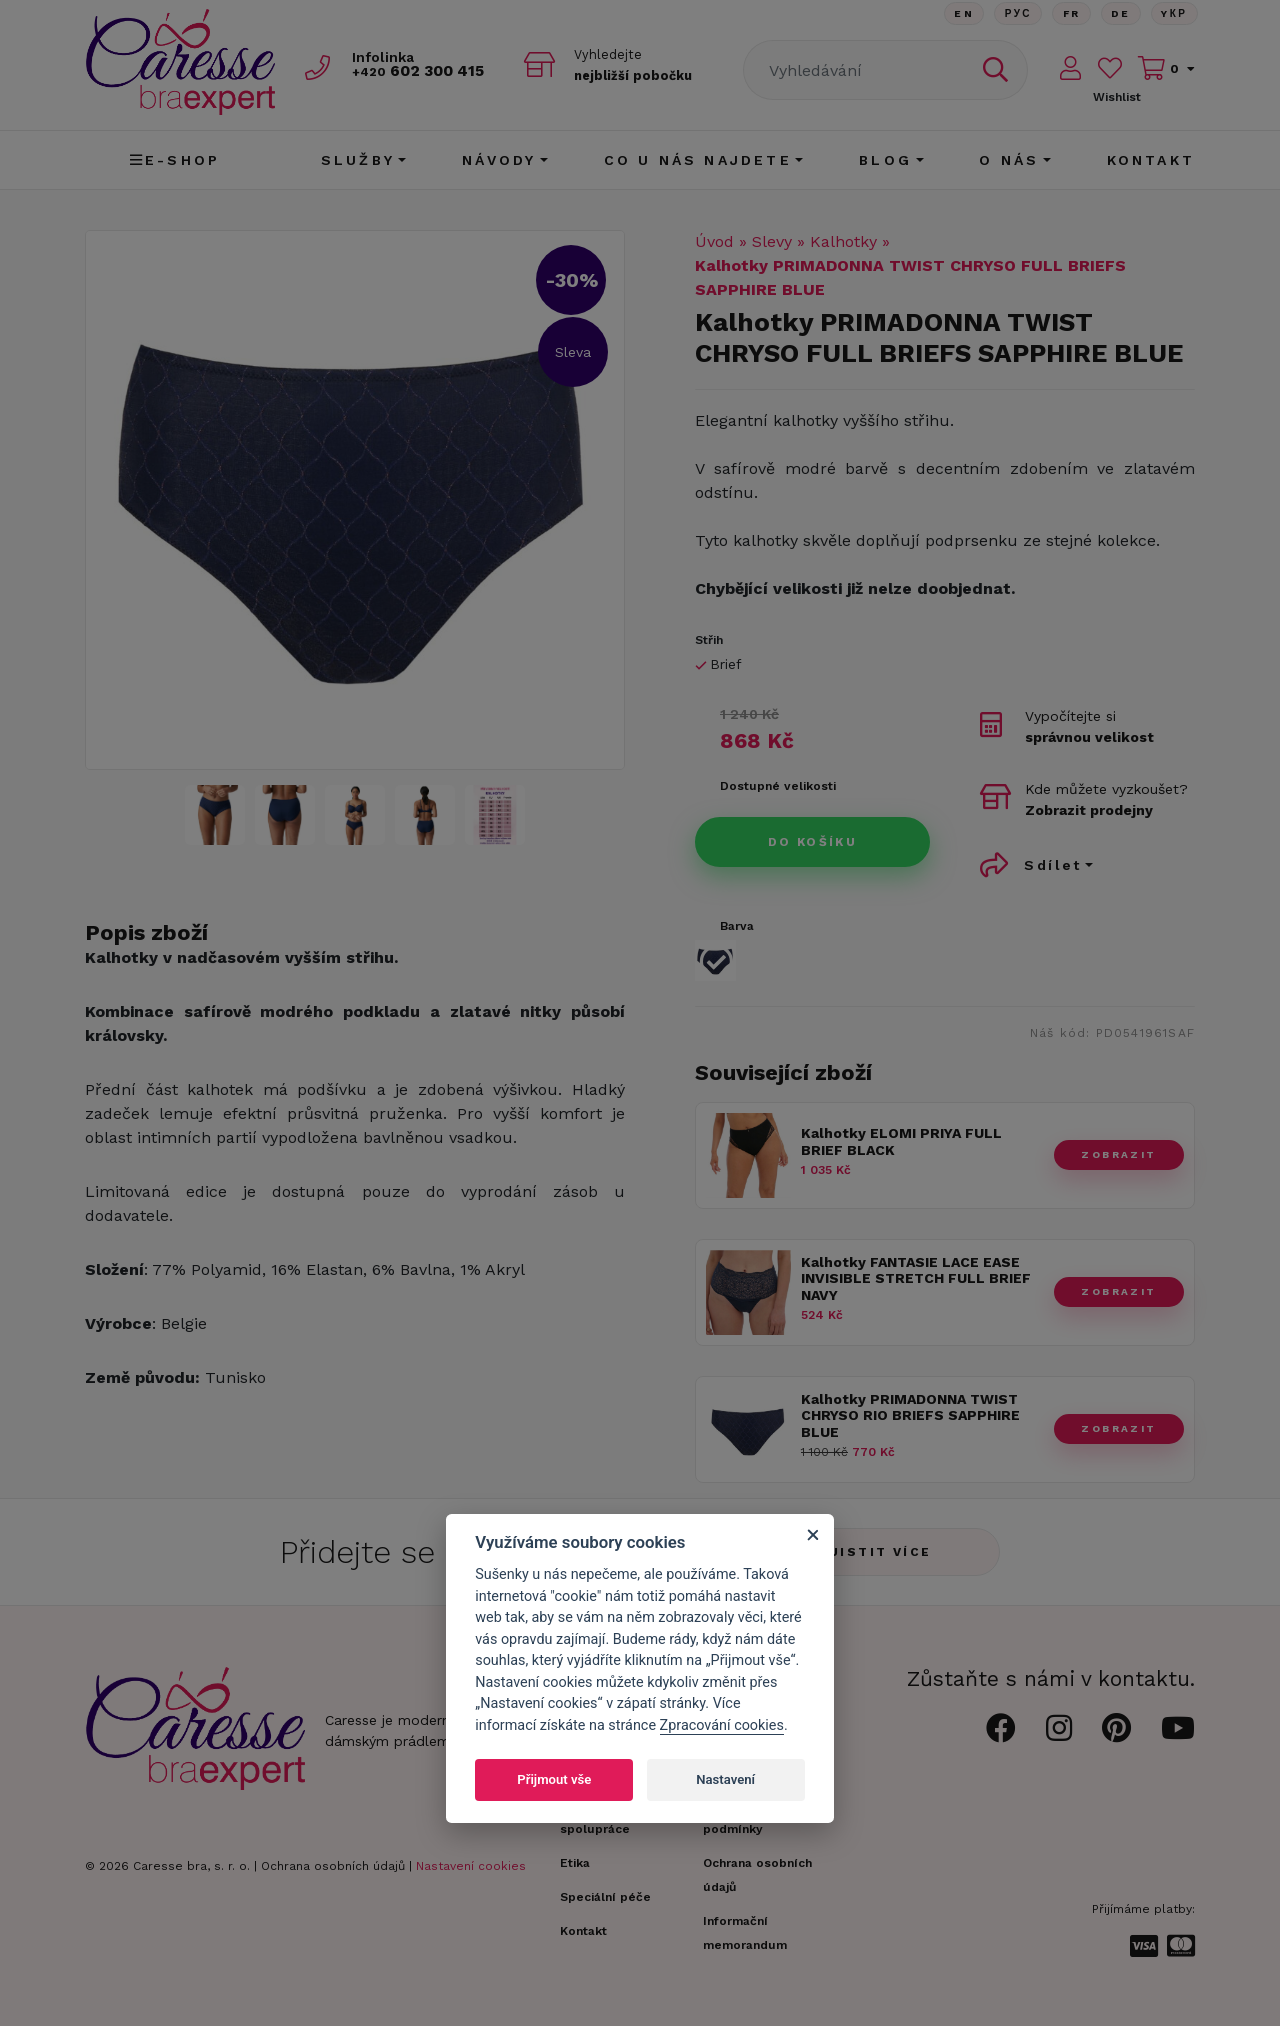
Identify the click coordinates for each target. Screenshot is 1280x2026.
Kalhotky (843, 241)
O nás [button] (1009, 160)
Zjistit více (875, 1552)
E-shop (175, 160)
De (1119, 14)
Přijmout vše (554, 1779)
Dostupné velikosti (778, 786)
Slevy (772, 241)
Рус (1013, 14)
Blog (885, 160)
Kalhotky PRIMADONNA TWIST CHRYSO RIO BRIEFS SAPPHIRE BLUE (910, 1416)
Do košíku (813, 842)
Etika (575, 1863)
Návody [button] (499, 160)
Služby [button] (358, 160)
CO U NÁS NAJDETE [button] (698, 160)
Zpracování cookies (722, 1725)
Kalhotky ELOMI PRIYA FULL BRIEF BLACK (901, 1141)
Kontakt (1151, 160)
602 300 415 (426, 71)
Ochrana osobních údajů (333, 1866)
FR (1068, 14)
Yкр (1174, 14)
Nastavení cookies (471, 1866)
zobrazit (1118, 1154)
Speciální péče (605, 1897)
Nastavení (725, 1779)
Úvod (714, 241)
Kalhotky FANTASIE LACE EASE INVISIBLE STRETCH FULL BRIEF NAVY (916, 1279)
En (958, 14)
